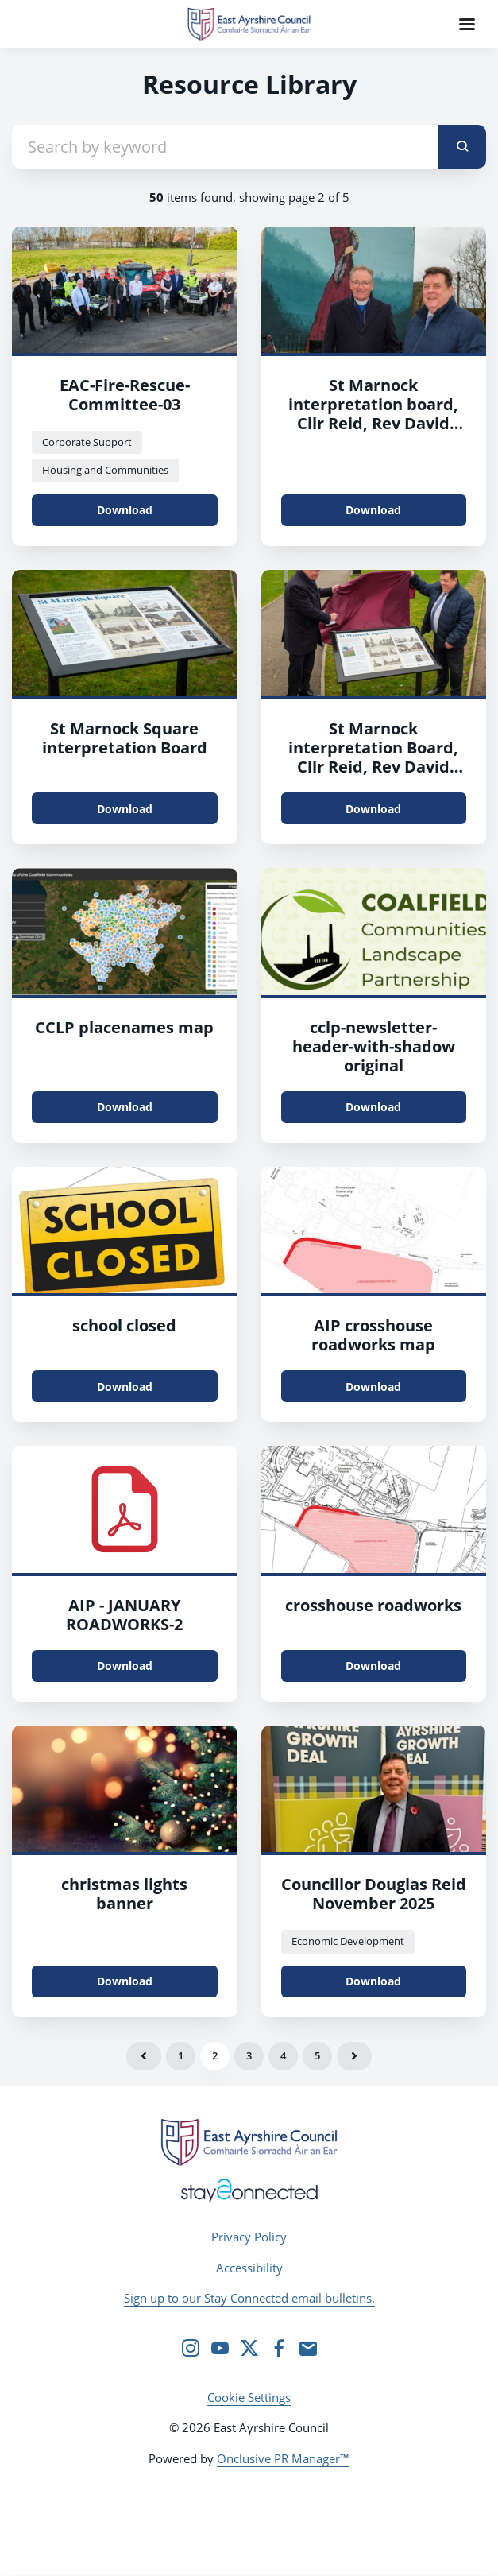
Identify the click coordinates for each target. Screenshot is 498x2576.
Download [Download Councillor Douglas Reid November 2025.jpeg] (373, 1981)
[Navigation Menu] (467, 24)
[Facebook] (279, 2348)
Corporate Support (87, 442)
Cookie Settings (249, 2397)
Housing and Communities (105, 470)
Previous (143, 2056)
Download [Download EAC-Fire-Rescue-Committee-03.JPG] (124, 509)
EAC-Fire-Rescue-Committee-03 (125, 394)
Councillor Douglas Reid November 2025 (373, 1893)
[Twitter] (249, 2348)
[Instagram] (190, 2348)
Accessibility (249, 2268)
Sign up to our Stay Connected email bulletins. (249, 2298)
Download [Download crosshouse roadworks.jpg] (373, 1665)
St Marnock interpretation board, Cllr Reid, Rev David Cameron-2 (373, 413)
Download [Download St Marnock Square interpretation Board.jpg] (124, 808)
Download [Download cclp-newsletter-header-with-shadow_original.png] (373, 1106)
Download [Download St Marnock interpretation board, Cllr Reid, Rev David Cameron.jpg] (373, 509)
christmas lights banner (124, 1893)
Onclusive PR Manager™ (283, 2458)
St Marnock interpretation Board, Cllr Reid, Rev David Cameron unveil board (373, 757)
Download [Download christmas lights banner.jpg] (124, 1981)
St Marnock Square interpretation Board (124, 738)
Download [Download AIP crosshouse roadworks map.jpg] (373, 1386)
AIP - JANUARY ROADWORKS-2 (124, 1614)
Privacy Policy (249, 2237)
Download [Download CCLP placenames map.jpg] (124, 1106)
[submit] (462, 147)
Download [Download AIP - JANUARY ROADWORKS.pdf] (124, 1665)
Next (354, 2056)
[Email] (308, 2348)
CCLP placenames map (124, 1027)
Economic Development (347, 1941)
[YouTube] (220, 2348)
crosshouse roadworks (373, 1605)
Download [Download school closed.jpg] (124, 1386)
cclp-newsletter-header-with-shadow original (373, 1046)
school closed (124, 1325)
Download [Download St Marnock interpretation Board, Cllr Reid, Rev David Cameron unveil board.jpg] (373, 808)
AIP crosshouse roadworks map (373, 1335)
